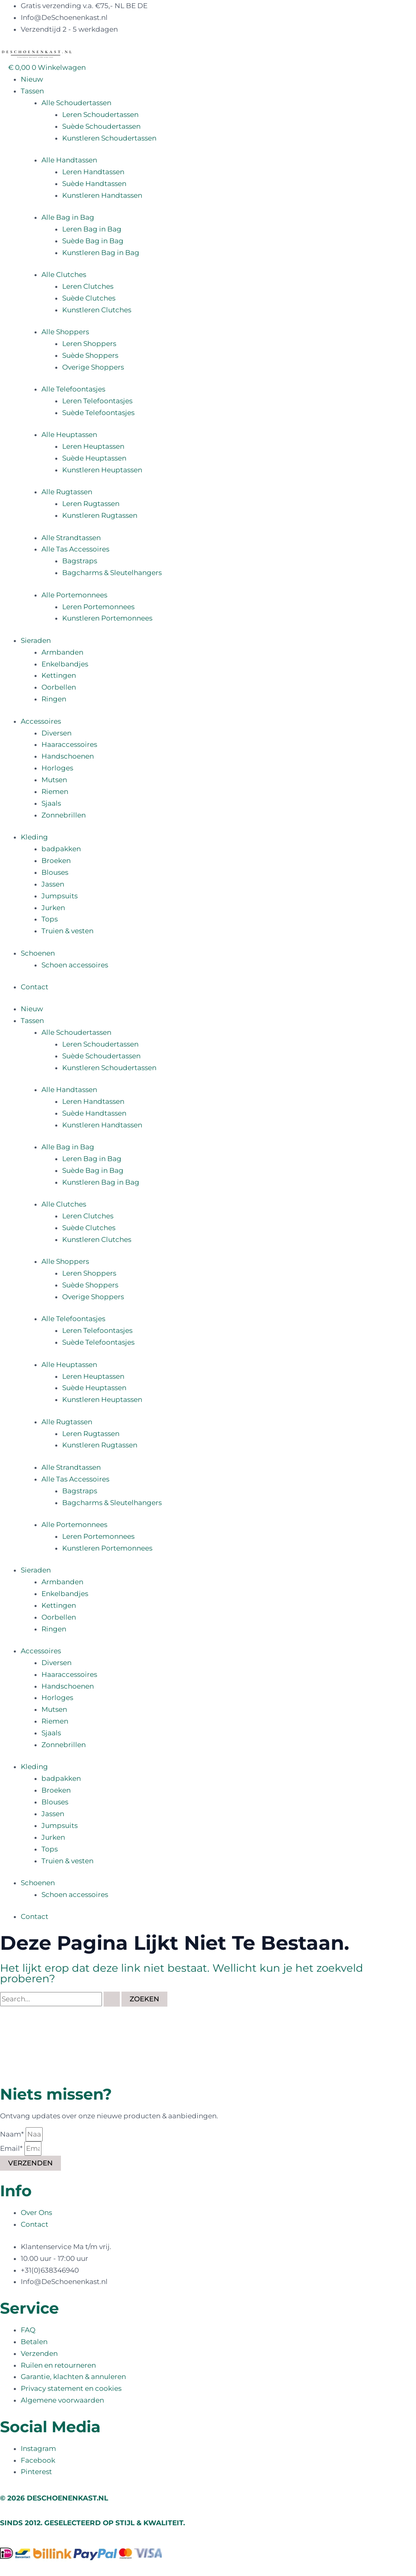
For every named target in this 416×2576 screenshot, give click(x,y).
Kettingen (58, 675)
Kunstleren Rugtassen (99, 515)
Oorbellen (58, 687)
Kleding (34, 837)
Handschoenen (67, 756)
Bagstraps (79, 561)
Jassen (52, 884)
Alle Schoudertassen (76, 103)
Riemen (54, 791)
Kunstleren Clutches (96, 310)
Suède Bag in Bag (93, 241)
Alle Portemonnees (74, 595)
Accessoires (41, 721)
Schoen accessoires (74, 965)
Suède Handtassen (94, 184)
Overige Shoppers (93, 367)
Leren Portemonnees (98, 607)
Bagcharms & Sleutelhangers (112, 573)
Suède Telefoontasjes (98, 413)
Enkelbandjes (64, 664)
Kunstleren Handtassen (102, 195)
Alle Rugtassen (66, 492)
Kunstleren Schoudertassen (109, 138)
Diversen (56, 733)
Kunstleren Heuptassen (102, 470)
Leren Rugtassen (90, 504)
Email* (12, 2148)
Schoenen (38, 953)
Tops (49, 919)
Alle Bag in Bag (67, 217)
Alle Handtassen (69, 160)
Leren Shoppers (89, 344)
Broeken (56, 861)
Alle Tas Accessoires (75, 549)
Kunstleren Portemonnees (107, 618)
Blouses (54, 872)
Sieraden (36, 640)
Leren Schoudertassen (100, 114)
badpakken (61, 849)
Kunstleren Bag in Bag (100, 253)
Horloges (57, 768)
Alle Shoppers (65, 332)
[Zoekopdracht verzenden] (112, 1999)
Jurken (53, 908)
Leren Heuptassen (93, 446)
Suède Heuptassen (94, 458)
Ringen (53, 699)
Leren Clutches (87, 286)
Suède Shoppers (90, 355)
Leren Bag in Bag (91, 229)
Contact (34, 987)
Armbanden (62, 652)
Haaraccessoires (69, 744)
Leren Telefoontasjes (97, 401)
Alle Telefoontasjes (73, 389)
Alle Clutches (63, 274)
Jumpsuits (59, 896)
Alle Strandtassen (71, 538)
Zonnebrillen (63, 815)
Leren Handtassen (93, 172)
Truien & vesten (67, 931)
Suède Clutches (88, 298)
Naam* (13, 2134)
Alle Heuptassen (69, 434)
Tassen (32, 91)
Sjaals (51, 803)
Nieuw (32, 79)
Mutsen (54, 780)
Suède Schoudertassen (101, 126)
